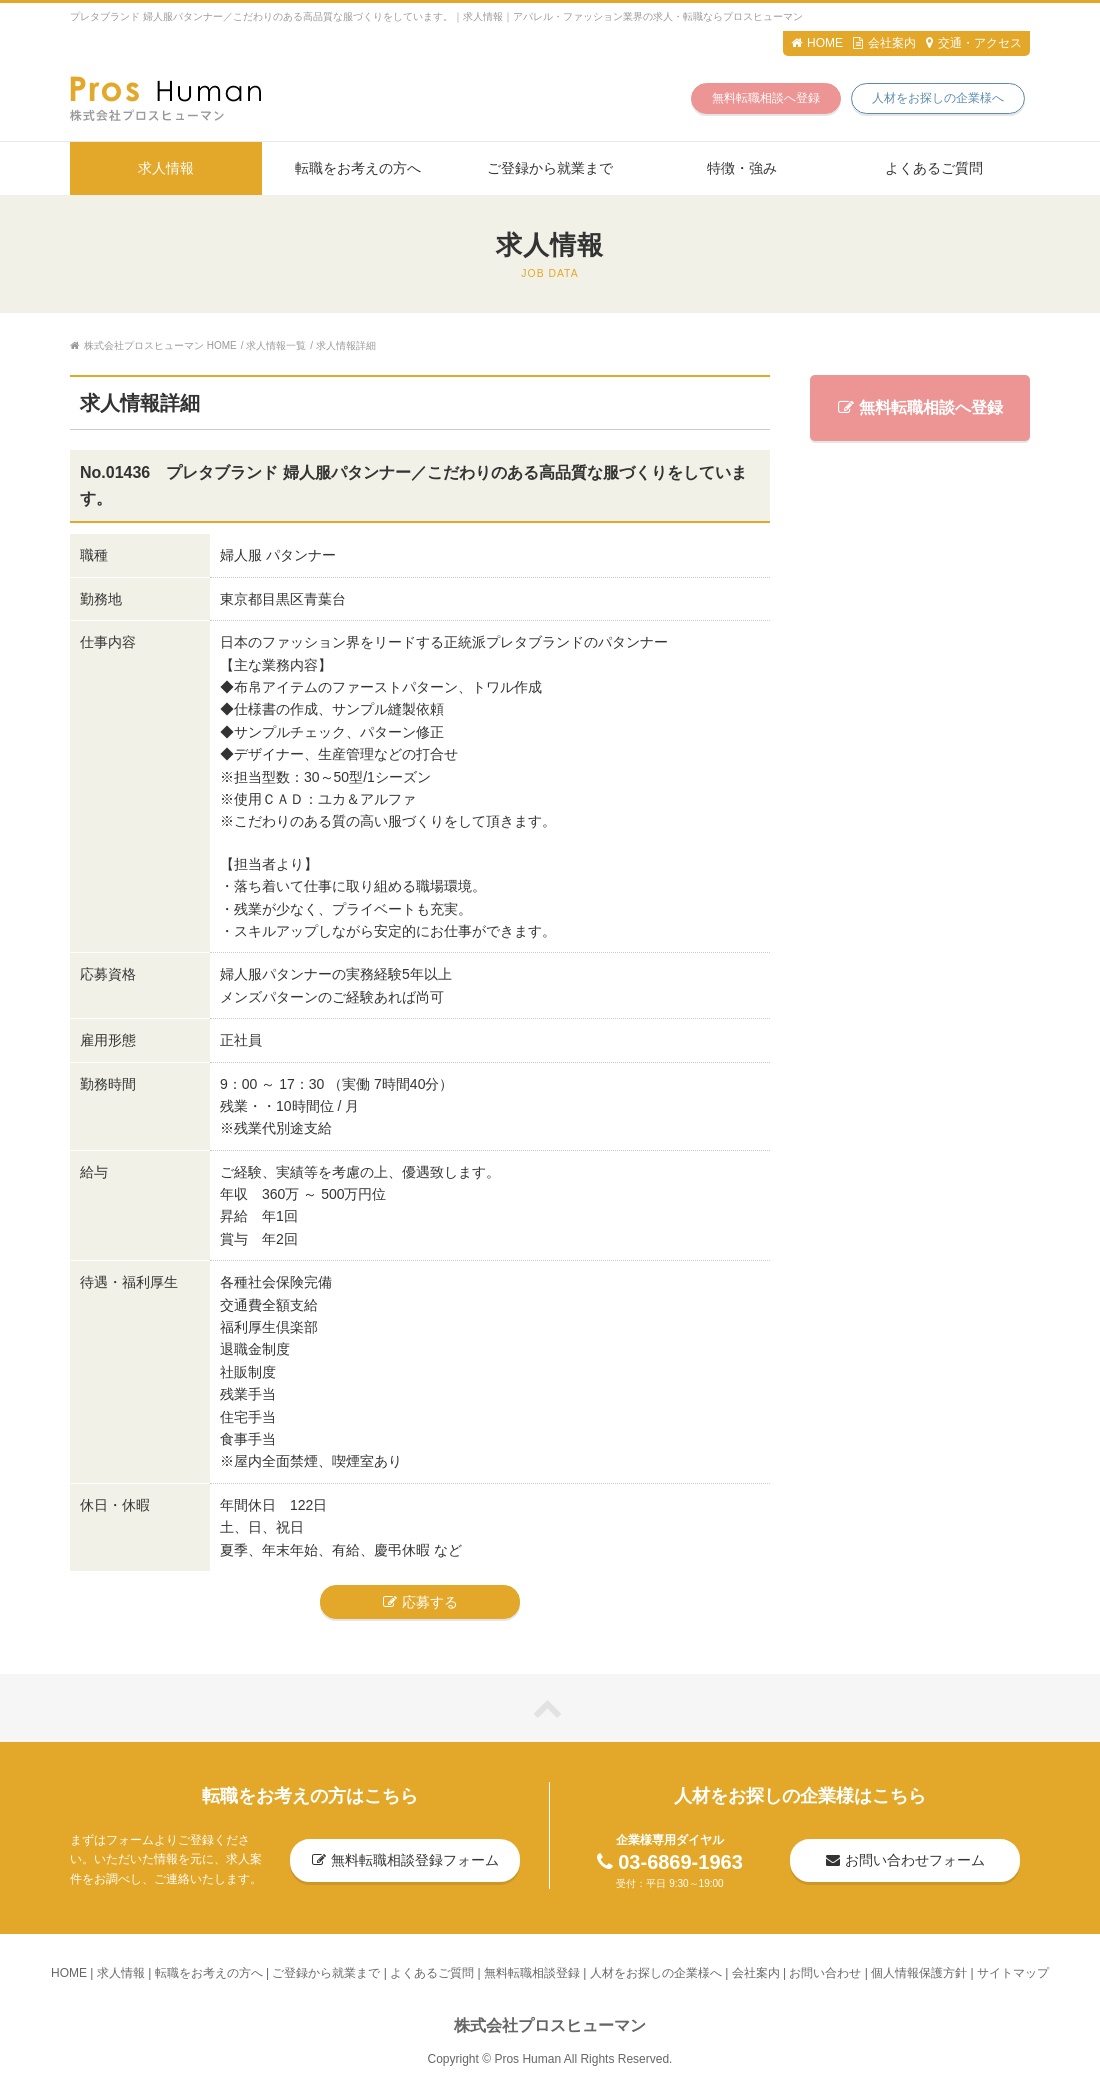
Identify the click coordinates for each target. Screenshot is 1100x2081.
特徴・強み (742, 168)
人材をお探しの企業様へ (938, 98)
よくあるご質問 (934, 168)
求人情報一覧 (276, 345)
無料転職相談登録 (532, 1973)
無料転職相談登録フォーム (405, 1860)
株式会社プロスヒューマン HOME (153, 345)
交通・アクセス (974, 43)
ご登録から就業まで (550, 168)
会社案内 (884, 43)
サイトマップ (1013, 1973)
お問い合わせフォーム (905, 1860)
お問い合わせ (825, 1973)
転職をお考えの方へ (358, 168)
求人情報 (166, 168)
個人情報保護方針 (919, 1973)
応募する (420, 1602)
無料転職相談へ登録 (766, 98)
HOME (817, 43)
